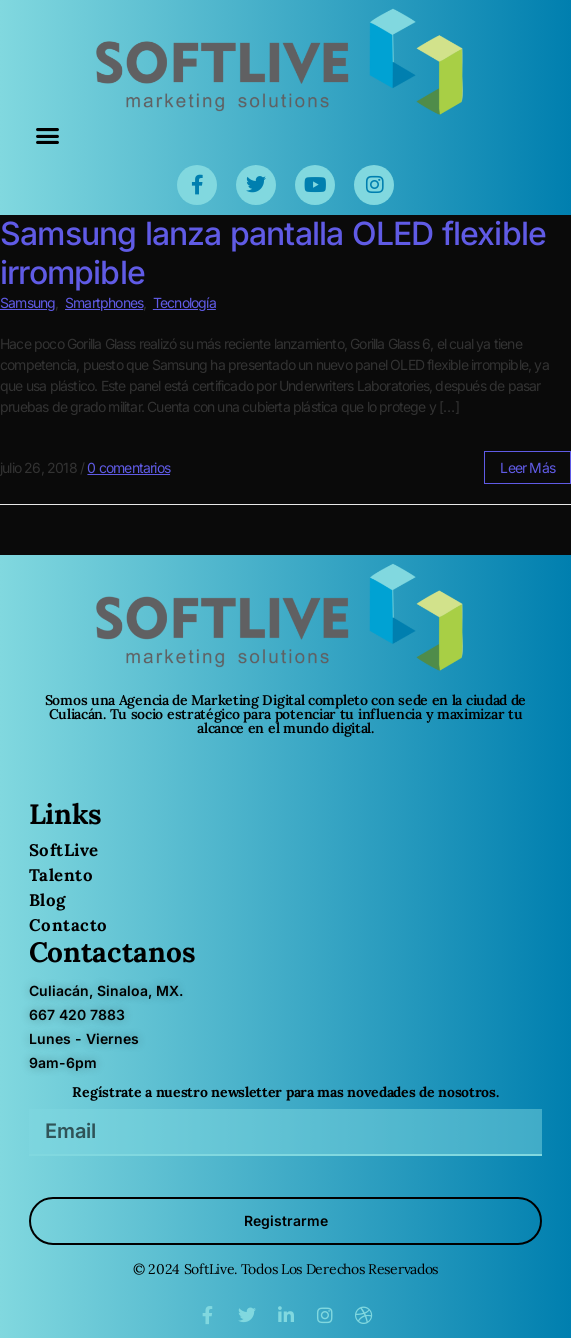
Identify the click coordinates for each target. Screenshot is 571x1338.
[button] (47, 136)
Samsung (27, 302)
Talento (61, 875)
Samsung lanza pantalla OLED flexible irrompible (273, 252)
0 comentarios (128, 467)
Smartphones (104, 302)
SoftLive (64, 850)
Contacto (68, 925)
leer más (527, 467)
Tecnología (184, 302)
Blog (47, 900)
